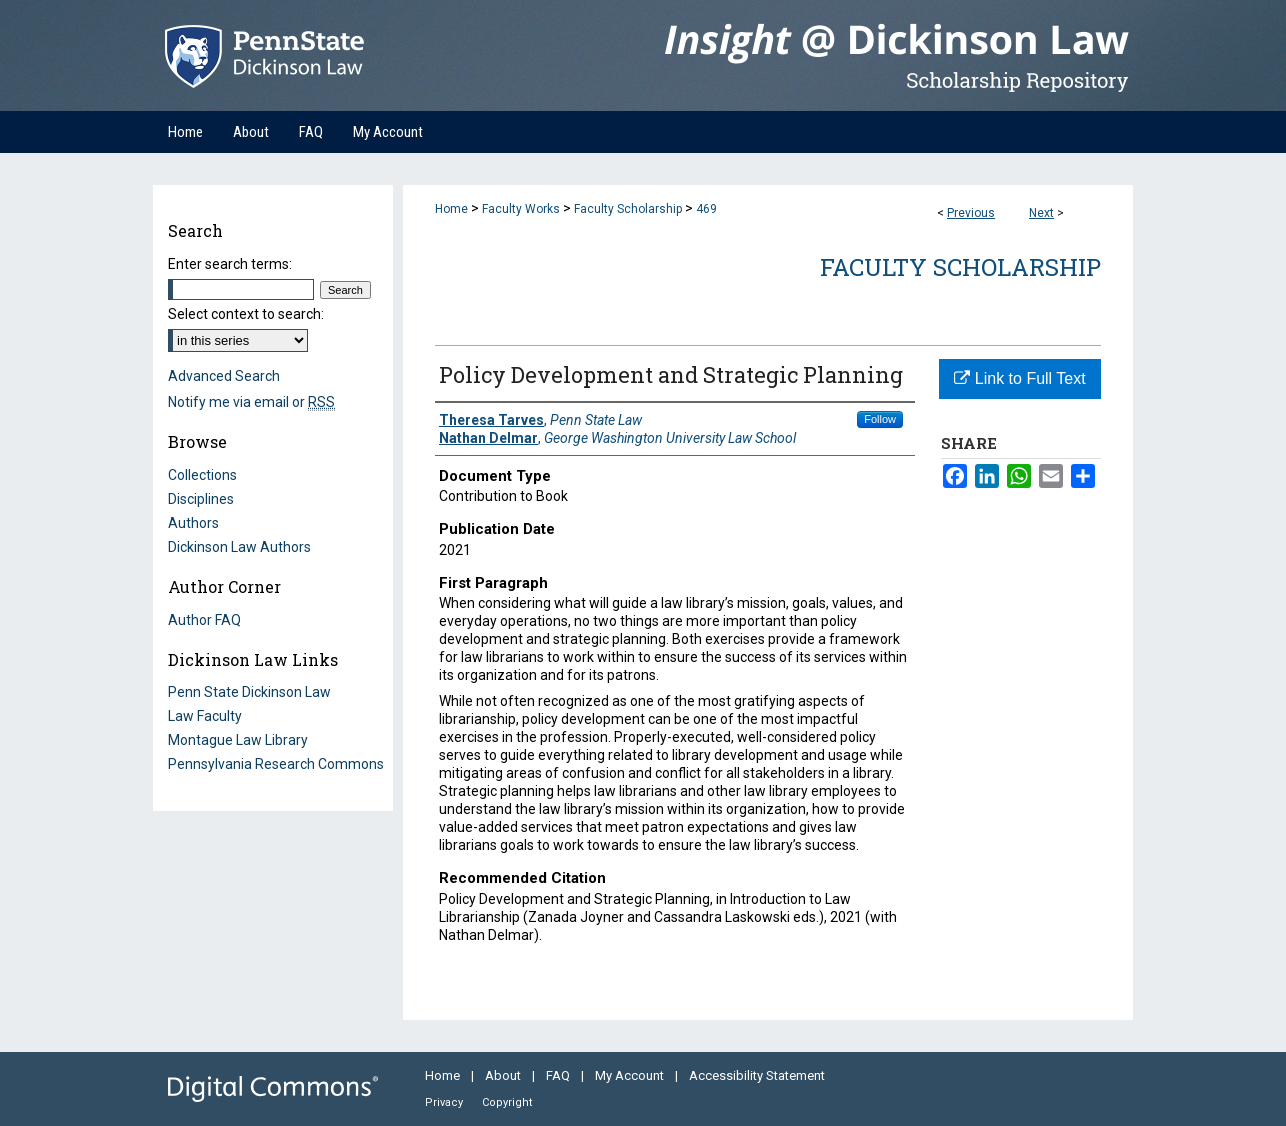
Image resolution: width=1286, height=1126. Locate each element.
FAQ (559, 1075)
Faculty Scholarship (628, 209)
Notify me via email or (251, 402)
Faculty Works (521, 209)
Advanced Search (224, 376)
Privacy (445, 1102)
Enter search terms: (230, 264)
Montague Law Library (238, 740)
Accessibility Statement (757, 1075)
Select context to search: (246, 314)
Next (1041, 213)
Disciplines (201, 499)
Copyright (507, 1102)
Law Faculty (205, 716)
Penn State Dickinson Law (249, 692)
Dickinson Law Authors (239, 547)
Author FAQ (204, 620)
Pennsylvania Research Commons (276, 764)
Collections (202, 475)
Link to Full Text (1019, 378)
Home (451, 209)
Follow (880, 419)
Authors (193, 523)
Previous (971, 213)
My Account (631, 1075)
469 (706, 209)
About (504, 1075)
